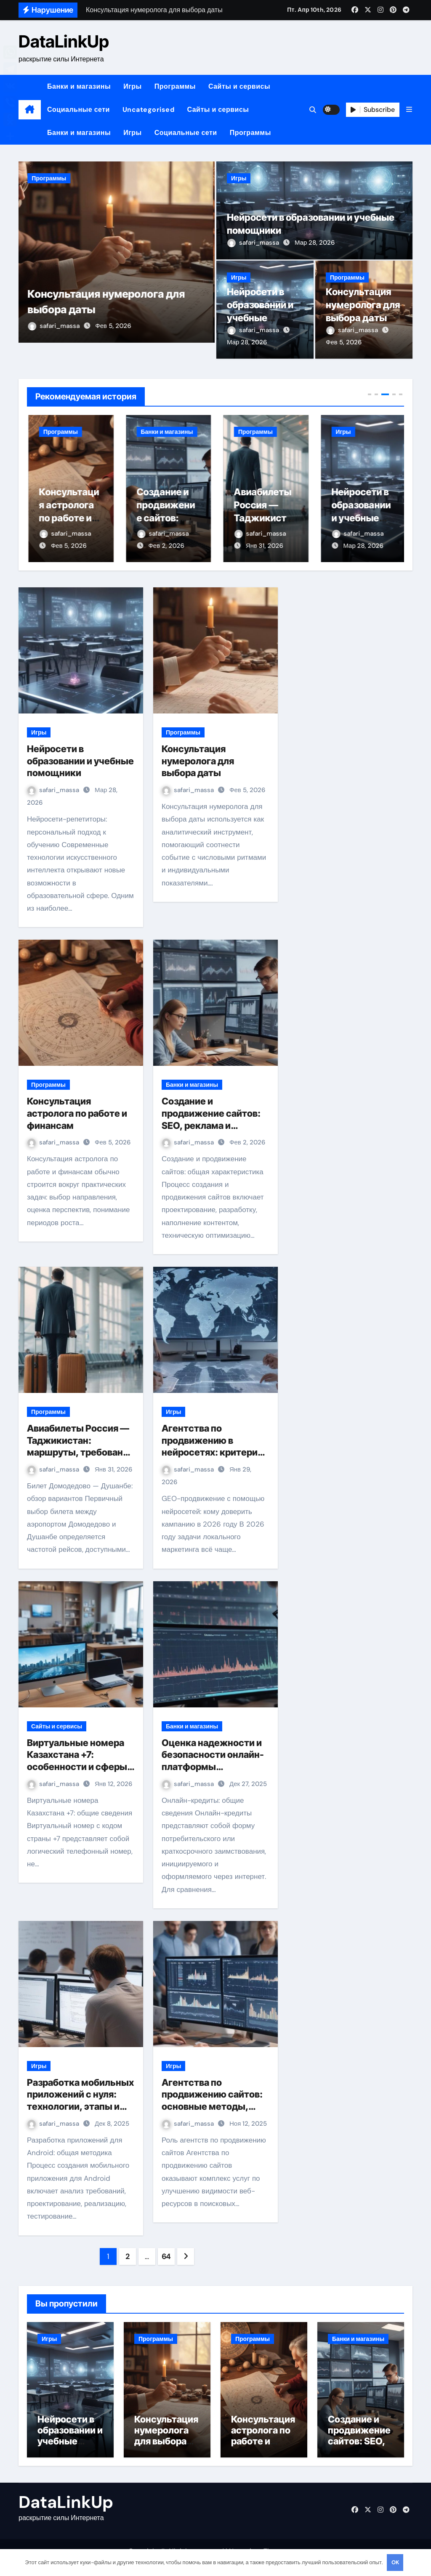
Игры (132, 86)
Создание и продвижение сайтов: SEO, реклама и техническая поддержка (211, 1125)
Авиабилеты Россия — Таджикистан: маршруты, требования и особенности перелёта (80, 1453)
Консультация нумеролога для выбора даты (67, 518)
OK (395, 2562)
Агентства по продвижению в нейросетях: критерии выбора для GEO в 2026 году (214, 1453)
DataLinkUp (64, 41)
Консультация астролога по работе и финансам (164, 518)
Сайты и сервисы (239, 86)
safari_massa (56, 342)
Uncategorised (148, 109)
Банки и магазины (79, 86)
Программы (175, 86)
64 (166, 2257)
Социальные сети (78, 109)
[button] (409, 110)
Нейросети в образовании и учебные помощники (80, 761)
